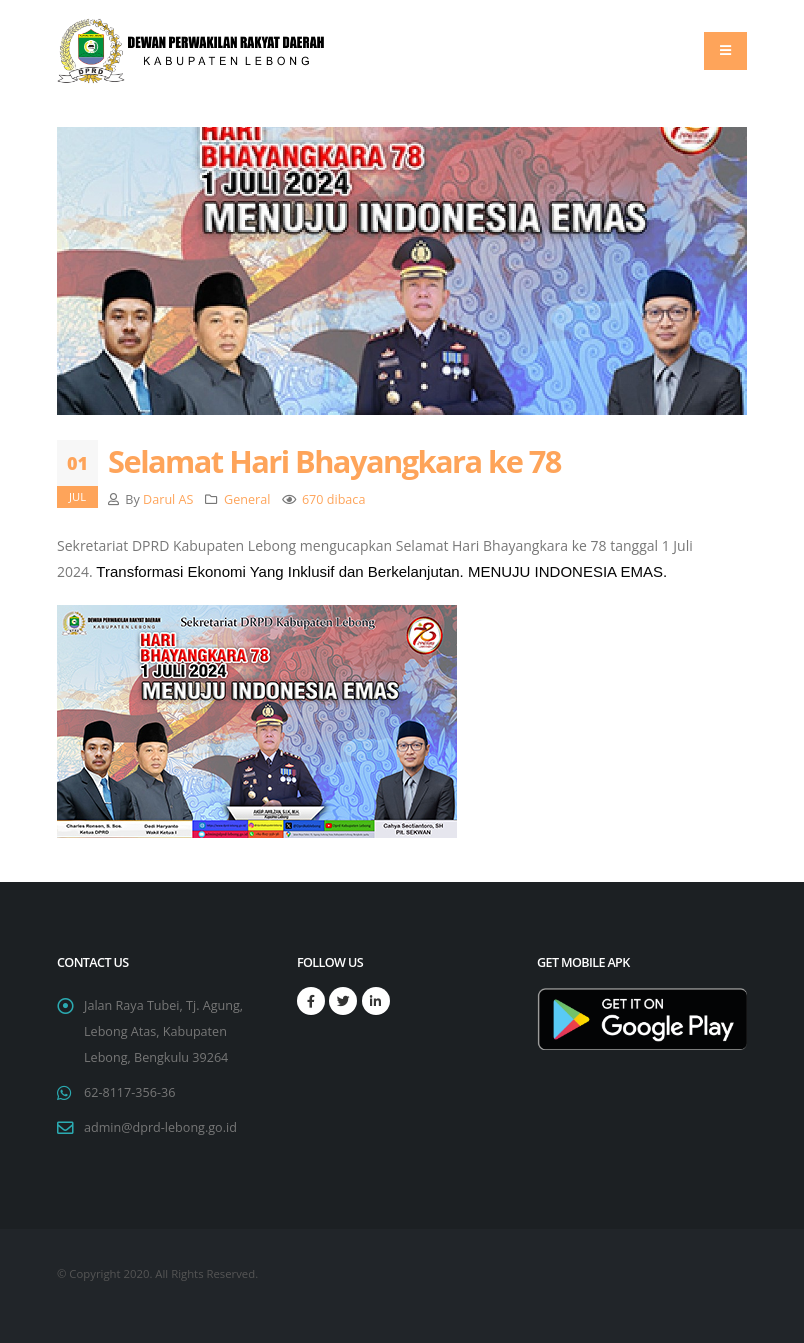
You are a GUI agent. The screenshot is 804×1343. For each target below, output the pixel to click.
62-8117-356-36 (129, 1092)
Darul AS (168, 499)
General (247, 499)
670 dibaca (334, 499)
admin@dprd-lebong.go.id (160, 1127)
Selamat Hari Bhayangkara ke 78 (334, 461)
